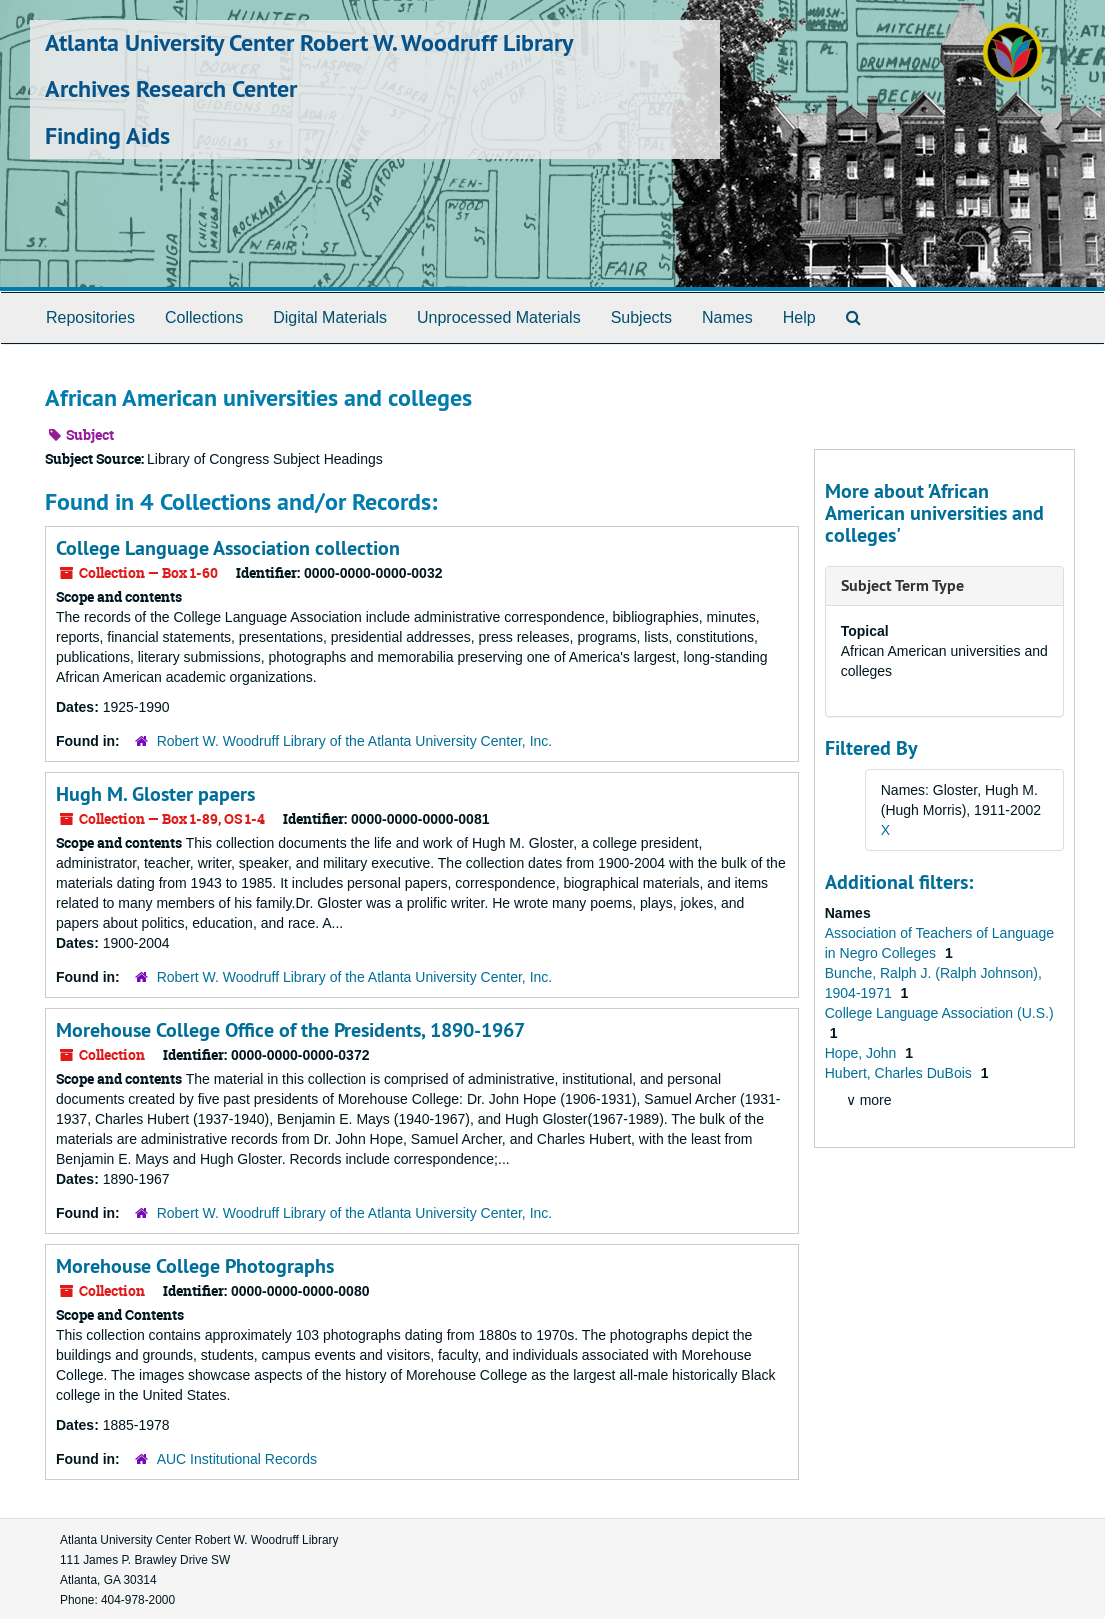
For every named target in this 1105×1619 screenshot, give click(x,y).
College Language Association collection (228, 548)
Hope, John (863, 1053)
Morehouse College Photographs (195, 1266)
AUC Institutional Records (237, 1459)
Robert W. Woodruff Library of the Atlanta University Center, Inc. (355, 741)
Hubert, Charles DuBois (900, 1073)
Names (727, 317)
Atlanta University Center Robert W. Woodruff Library (309, 42)
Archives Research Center (171, 88)
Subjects (641, 317)
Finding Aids (107, 135)
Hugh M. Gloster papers (155, 794)
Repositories (90, 317)
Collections (204, 317)
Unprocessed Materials (499, 317)
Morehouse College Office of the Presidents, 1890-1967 (290, 1030)
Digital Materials (330, 317)
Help (799, 317)
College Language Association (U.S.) (939, 1013)
